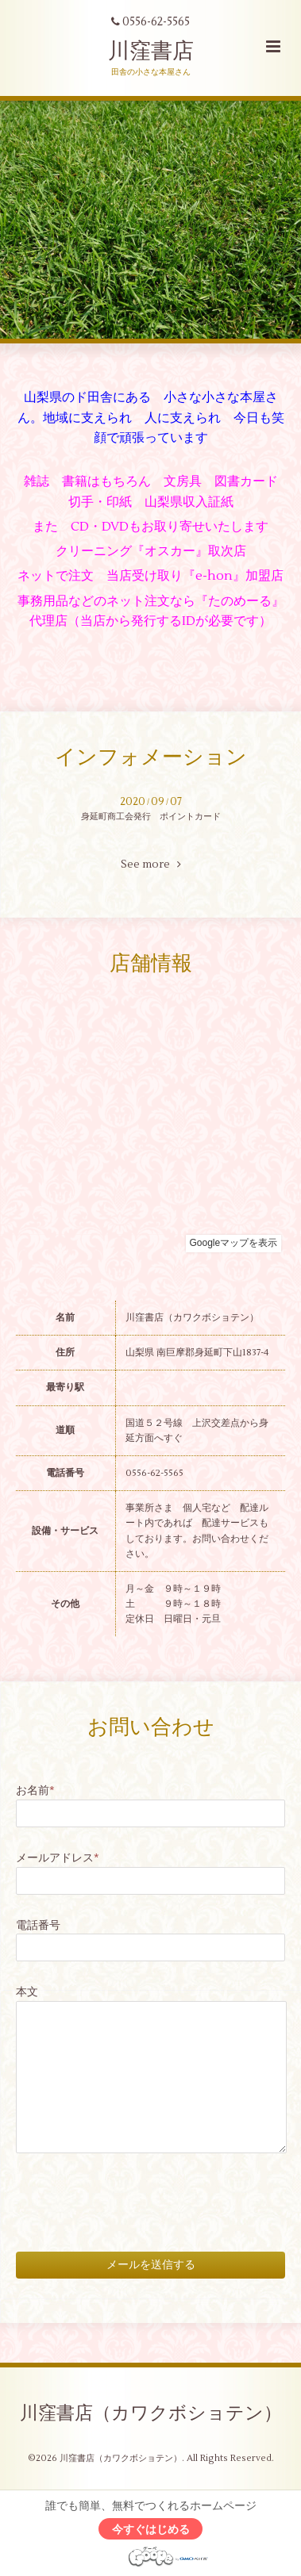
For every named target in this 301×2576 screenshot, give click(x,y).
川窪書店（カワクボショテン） (151, 2413)
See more (151, 864)
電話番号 (38, 1925)
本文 (27, 1992)
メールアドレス (57, 1858)
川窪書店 (151, 51)
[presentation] (136, 2189)
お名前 (35, 1790)
